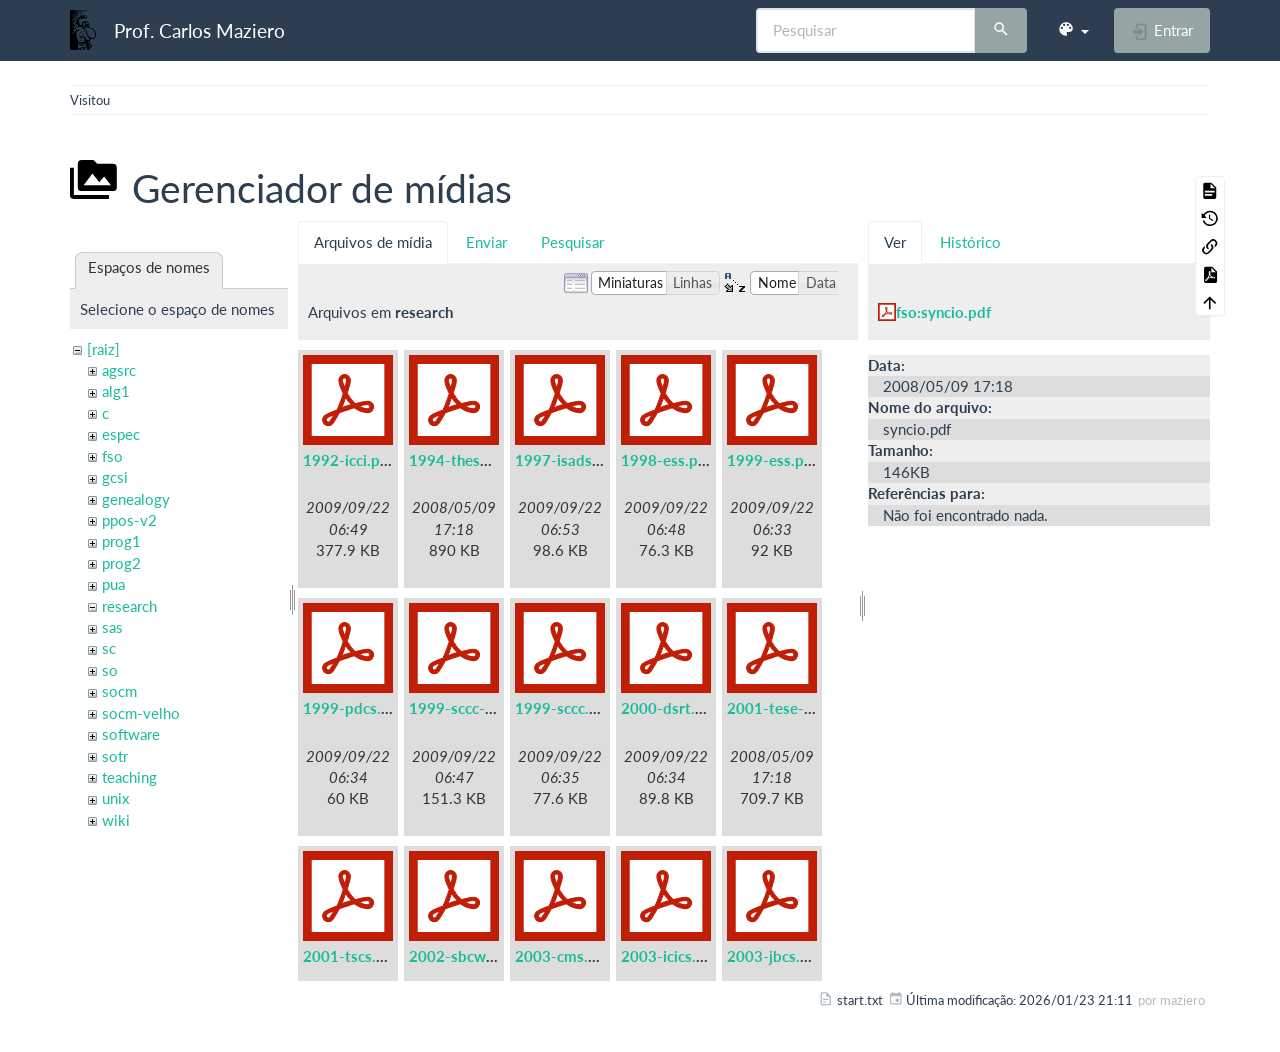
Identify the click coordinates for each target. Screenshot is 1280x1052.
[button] (1073, 30)
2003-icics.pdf (670, 956)
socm (119, 691)
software (131, 734)
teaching (129, 777)
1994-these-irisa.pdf (479, 460)
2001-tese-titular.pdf (799, 708)
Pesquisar (572, 242)
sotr (115, 756)
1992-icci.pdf (348, 460)
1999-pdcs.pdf (353, 708)
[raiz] (103, 349)
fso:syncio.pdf (943, 312)
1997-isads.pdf (567, 460)
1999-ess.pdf (772, 460)
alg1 (116, 391)
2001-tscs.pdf (351, 956)
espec (121, 434)
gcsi (115, 477)
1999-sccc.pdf (563, 708)
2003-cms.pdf (563, 956)
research (129, 606)
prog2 (121, 563)
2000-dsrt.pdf (669, 708)
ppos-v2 (129, 520)
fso (112, 456)
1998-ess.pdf (666, 460)
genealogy (136, 499)
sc (109, 648)
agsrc (119, 370)
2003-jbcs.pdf (775, 956)
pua (113, 584)
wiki (116, 820)
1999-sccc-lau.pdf (470, 708)
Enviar (486, 242)
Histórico (970, 242)
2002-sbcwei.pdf (467, 956)
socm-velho (141, 713)
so (110, 670)
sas (112, 627)
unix (115, 798)
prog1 (121, 541)
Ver (895, 242)
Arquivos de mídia (373, 242)
